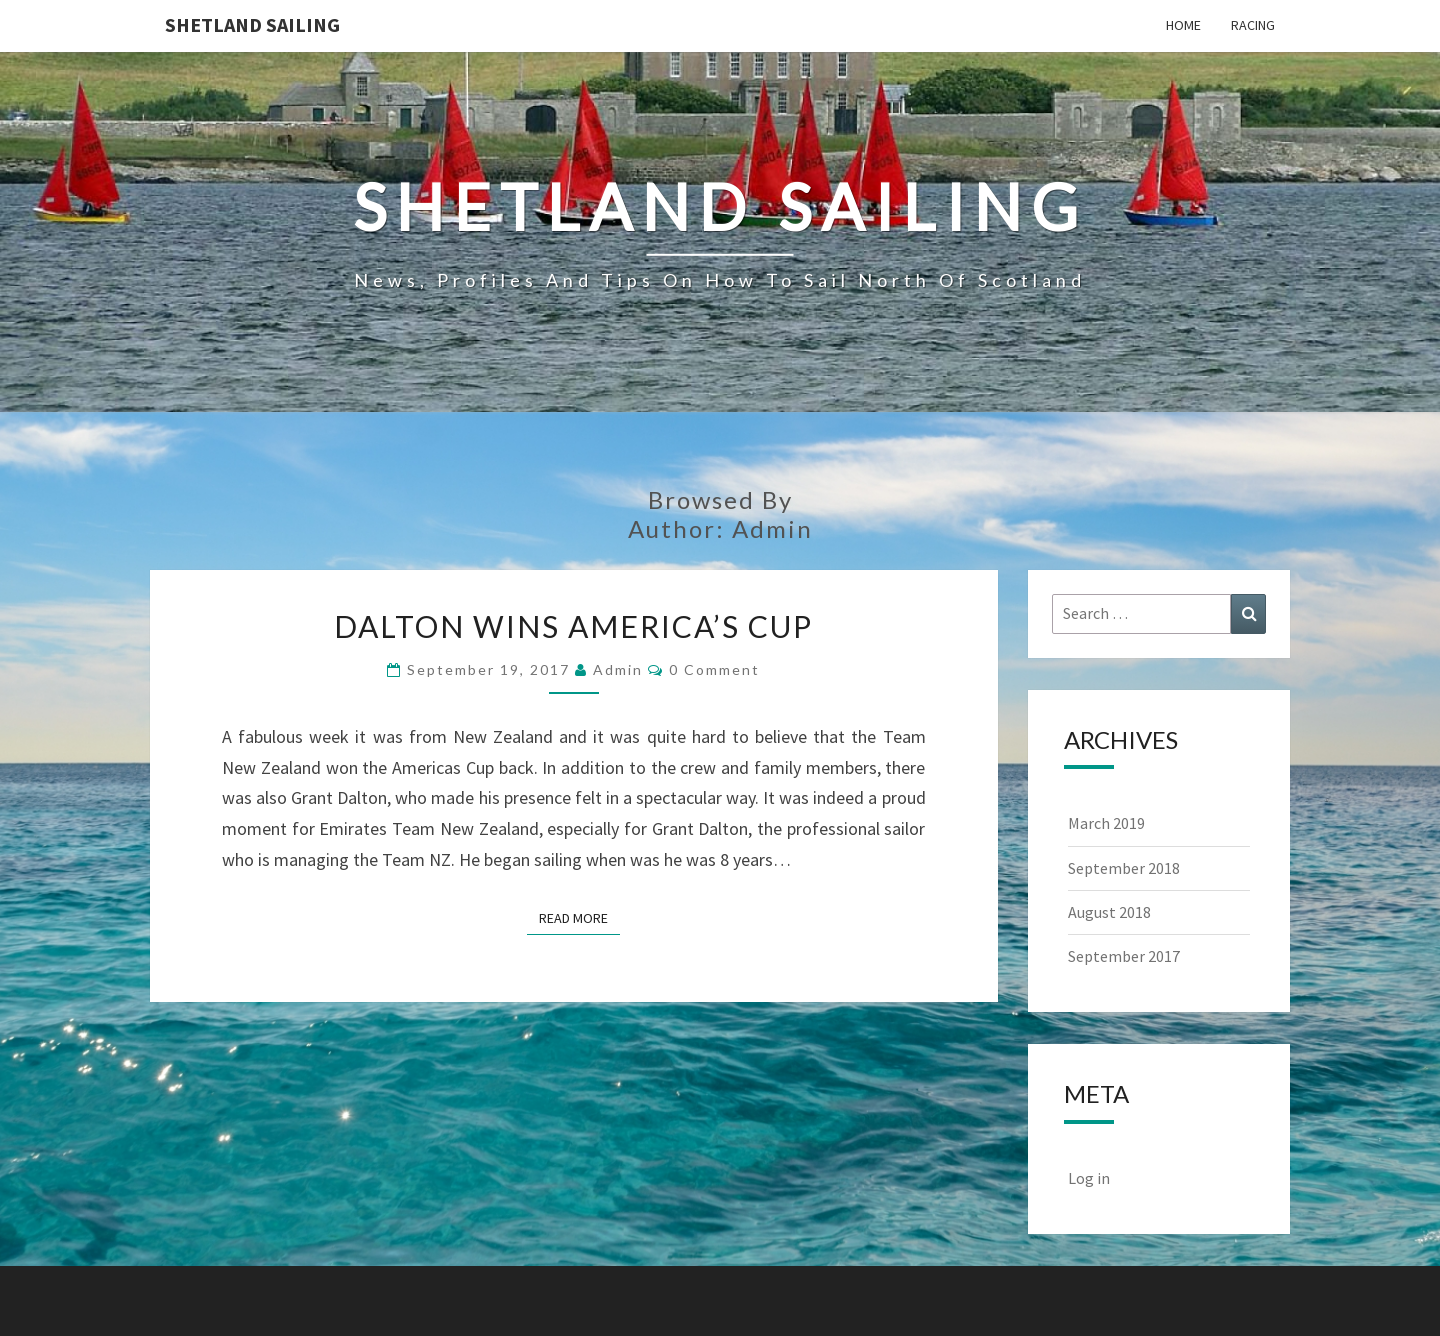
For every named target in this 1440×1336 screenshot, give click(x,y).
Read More (579, 917)
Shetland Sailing (252, 24)
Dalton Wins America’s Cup (573, 626)
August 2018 (1109, 912)
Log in (1089, 1178)
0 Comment (714, 669)
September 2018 (1124, 868)
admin (618, 669)
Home (1183, 25)
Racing (1253, 25)
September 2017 (1124, 956)
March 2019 (1106, 823)
